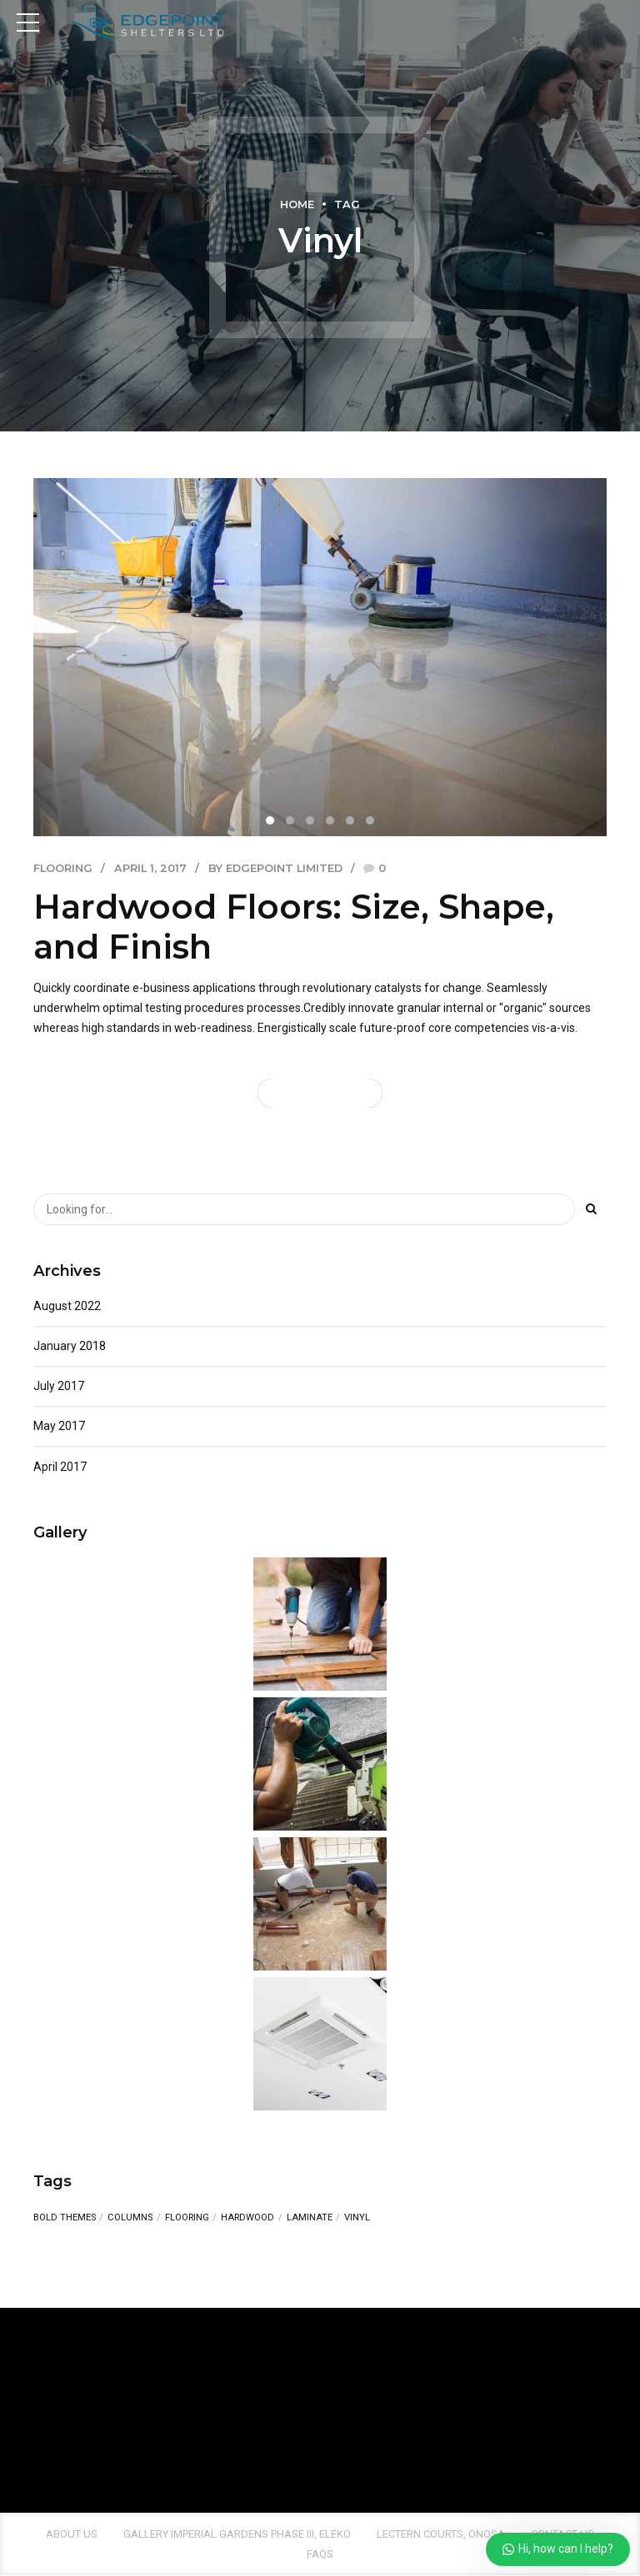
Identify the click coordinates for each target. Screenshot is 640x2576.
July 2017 (58, 1386)
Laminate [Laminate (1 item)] (309, 2218)
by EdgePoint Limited (275, 868)
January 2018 (69, 1346)
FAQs (320, 2554)
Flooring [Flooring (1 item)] (187, 2218)
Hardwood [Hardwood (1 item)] (247, 2218)
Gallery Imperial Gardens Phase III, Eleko (237, 2534)
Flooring (62, 868)
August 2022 (67, 1306)
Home (297, 204)
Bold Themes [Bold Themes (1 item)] (64, 2218)
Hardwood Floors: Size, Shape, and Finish (293, 926)
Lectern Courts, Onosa (441, 2534)
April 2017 (60, 1466)
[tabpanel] (320, 657)
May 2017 (59, 1426)
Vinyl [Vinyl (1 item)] (357, 2217)
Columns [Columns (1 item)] (130, 2218)
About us (72, 2534)
